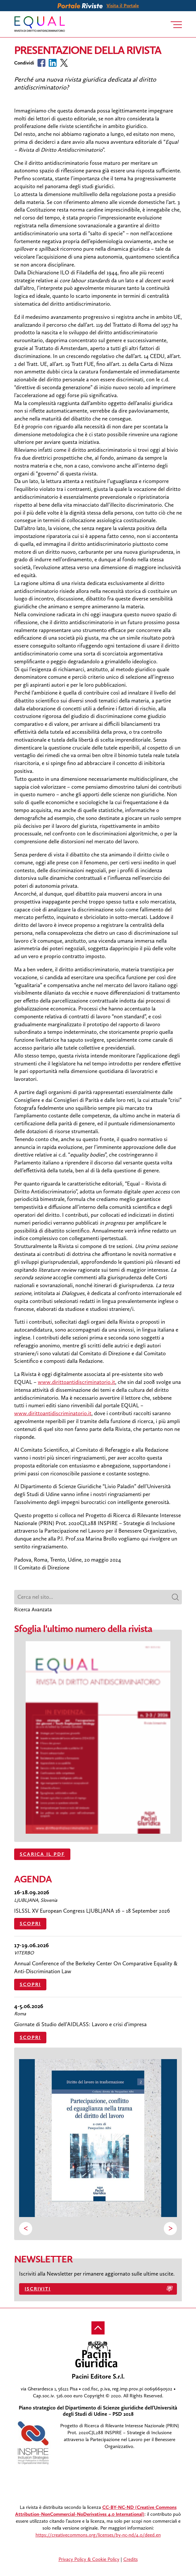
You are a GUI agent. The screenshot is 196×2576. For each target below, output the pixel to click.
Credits (130, 2559)
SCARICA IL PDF (42, 1854)
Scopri (30, 1923)
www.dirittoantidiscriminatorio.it (76, 1382)
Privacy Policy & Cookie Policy (89, 2559)
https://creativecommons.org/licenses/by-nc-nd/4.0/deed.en (98, 2535)
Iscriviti (38, 2289)
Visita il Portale (123, 6)
